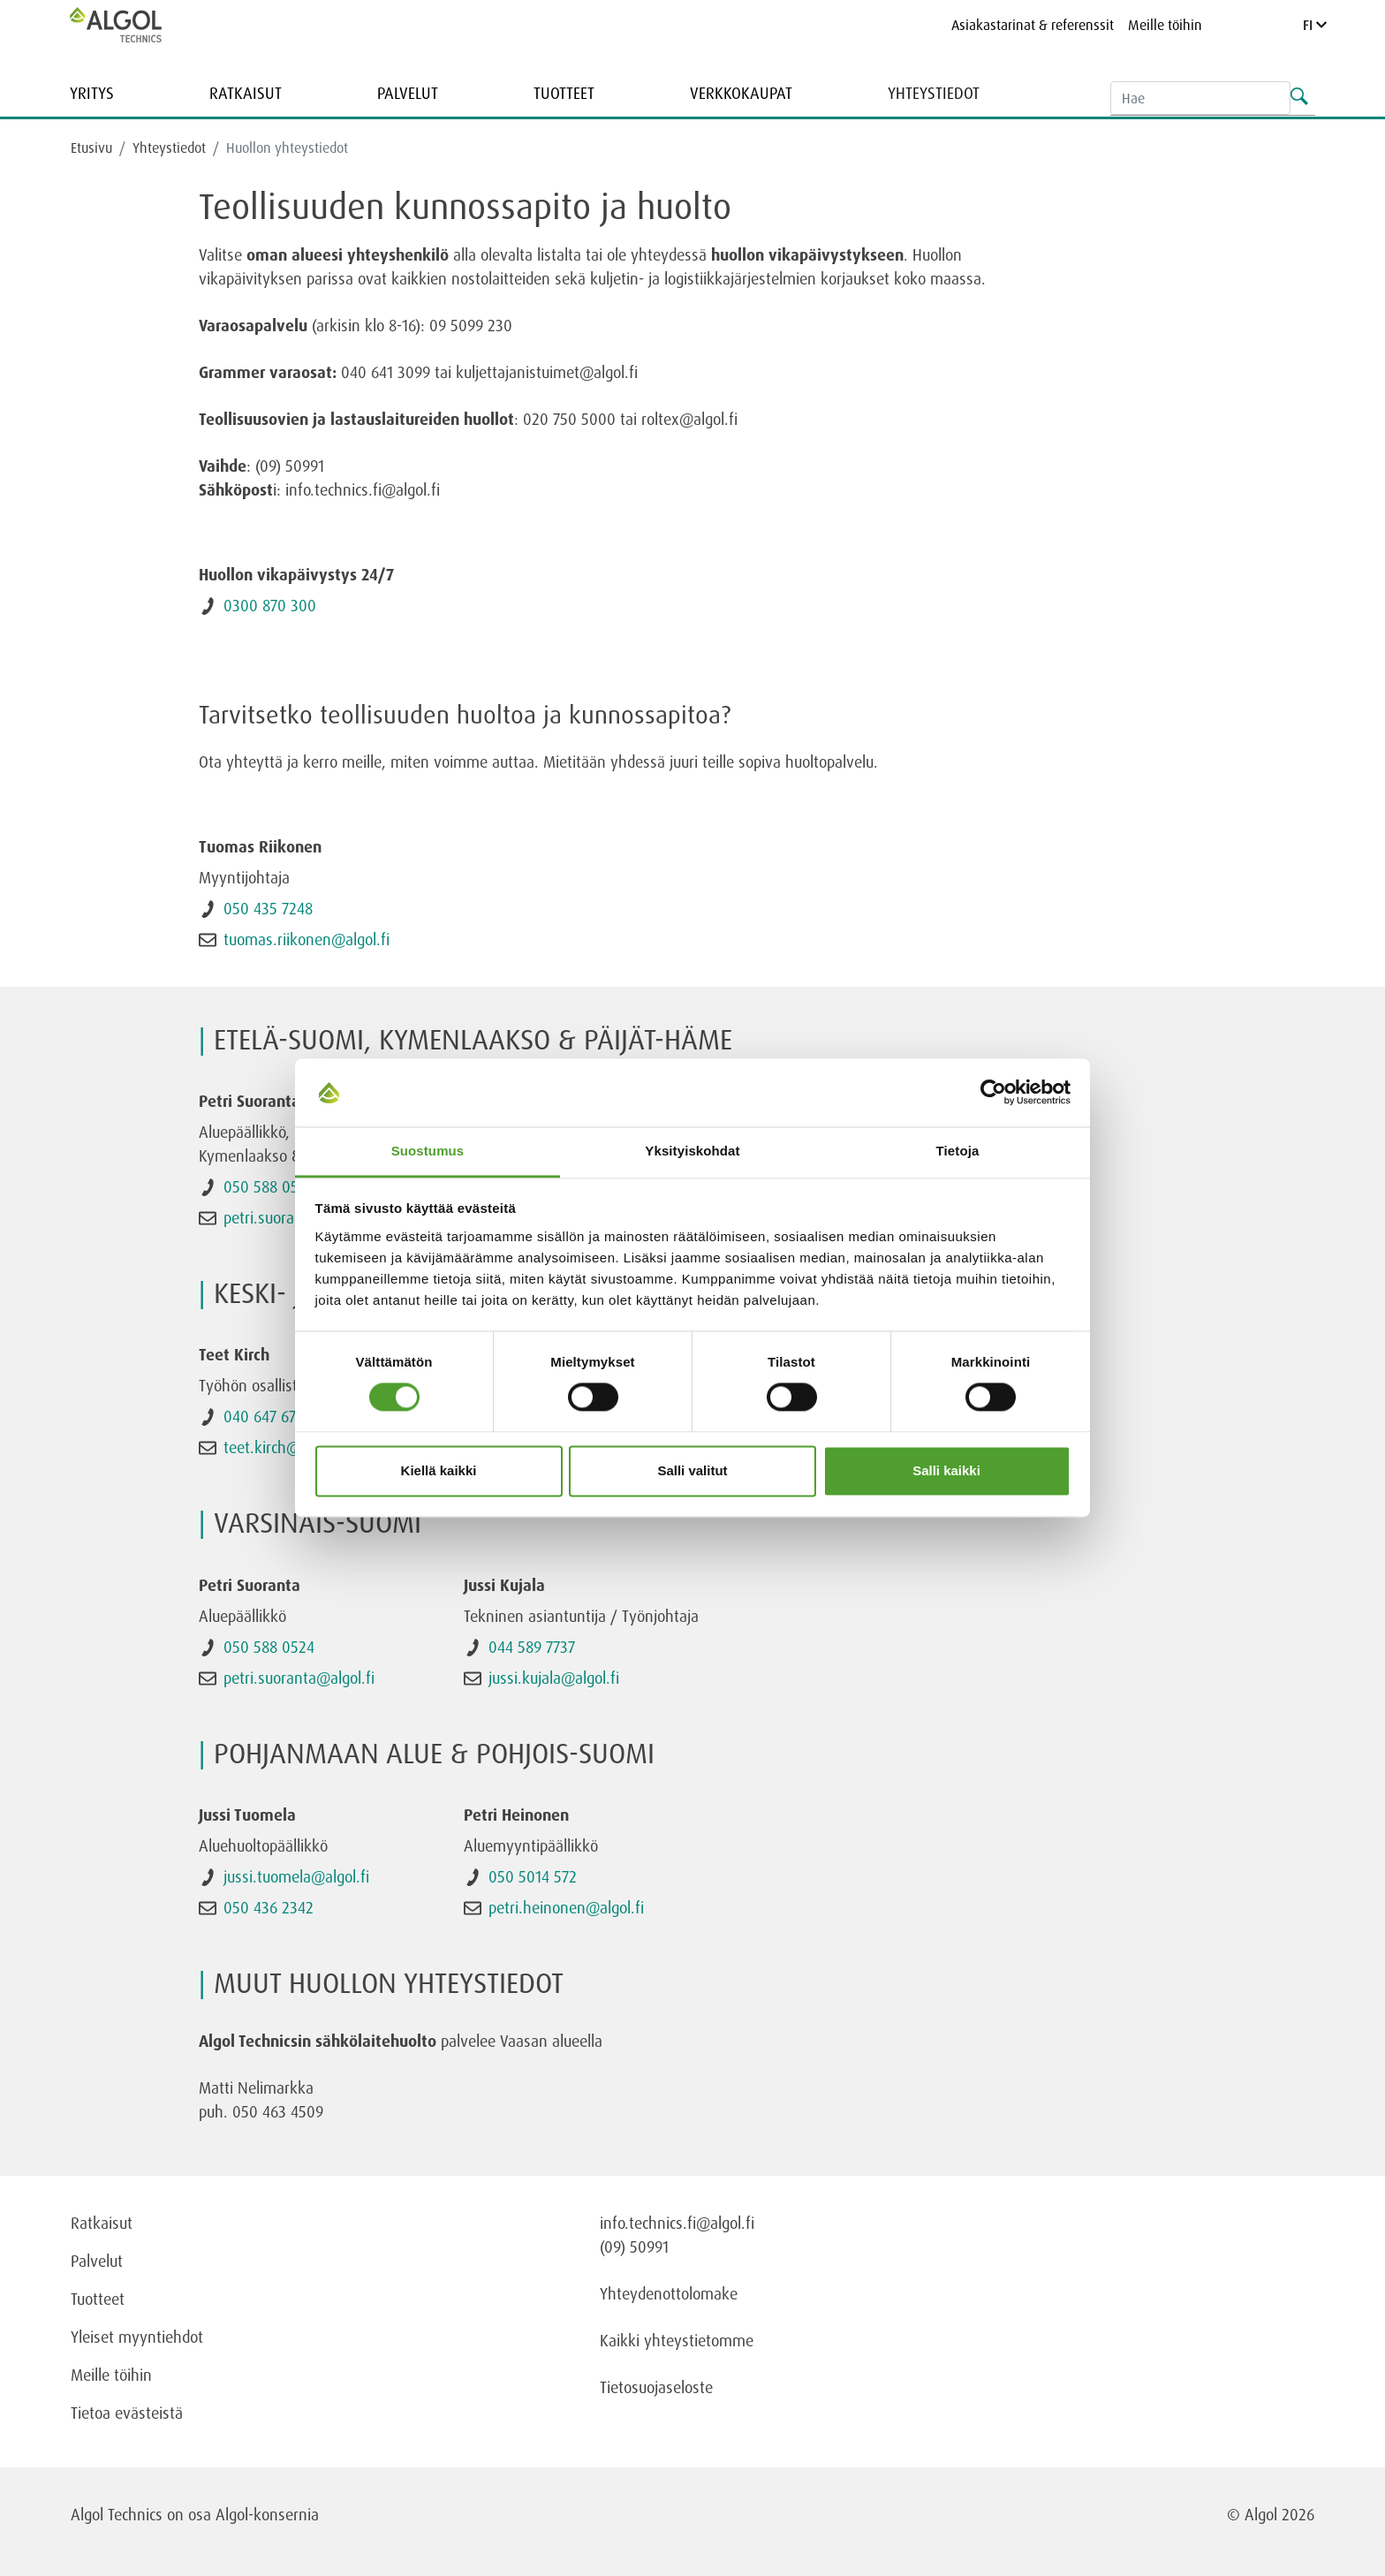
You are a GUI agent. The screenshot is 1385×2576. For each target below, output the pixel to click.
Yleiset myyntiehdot (137, 2336)
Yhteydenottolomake (669, 2293)
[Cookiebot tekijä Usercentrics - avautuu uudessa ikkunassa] (993, 1093)
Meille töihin (1165, 25)
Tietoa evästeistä (127, 2412)
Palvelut (407, 92)
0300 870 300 (269, 605)
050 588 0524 (268, 1186)
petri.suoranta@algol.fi (299, 1677)
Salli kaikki (946, 1470)
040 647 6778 (267, 1416)
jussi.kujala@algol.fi (553, 1677)
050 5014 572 (532, 1876)
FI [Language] (1315, 25)
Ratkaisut (245, 92)
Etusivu (91, 147)
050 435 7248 (268, 908)
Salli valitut (692, 1470)
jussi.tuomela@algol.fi (296, 1876)
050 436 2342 (268, 1907)
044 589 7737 (531, 1646)
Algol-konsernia (267, 2514)
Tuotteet (564, 92)
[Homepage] (134, 24)
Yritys (92, 92)
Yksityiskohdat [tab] (692, 1150)
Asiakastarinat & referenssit (1032, 25)
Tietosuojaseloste (656, 2387)
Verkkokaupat (741, 92)
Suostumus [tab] (428, 1150)
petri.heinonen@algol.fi (566, 1907)
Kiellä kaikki (439, 1470)
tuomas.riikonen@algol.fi (306, 939)
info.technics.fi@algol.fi (677, 2222)
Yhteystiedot (934, 92)
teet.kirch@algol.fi (283, 1447)
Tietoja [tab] (958, 1150)
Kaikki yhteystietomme (676, 2340)
